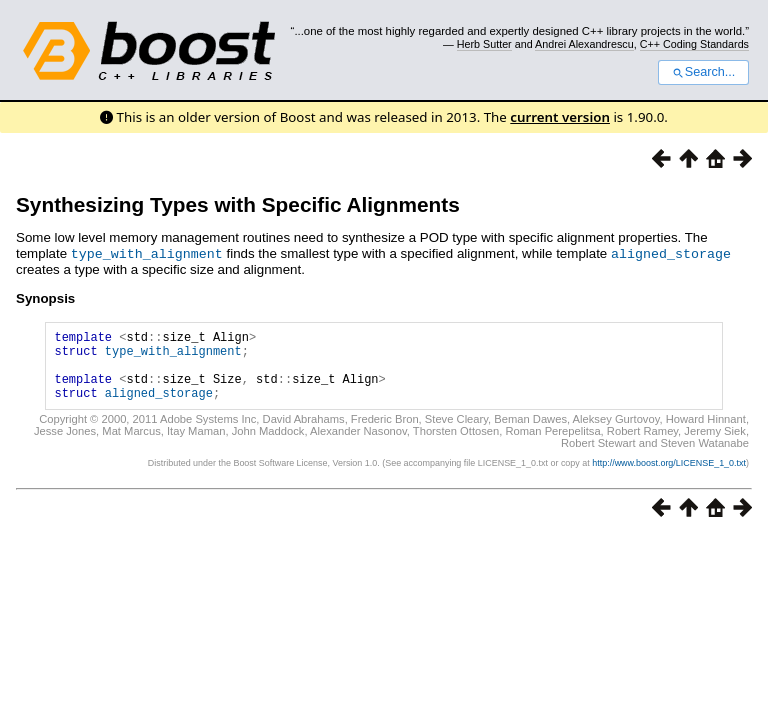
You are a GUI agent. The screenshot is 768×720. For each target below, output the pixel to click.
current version (560, 117)
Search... (703, 72)
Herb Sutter (484, 44)
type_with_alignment (147, 253)
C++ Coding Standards (694, 44)
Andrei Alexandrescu (584, 44)
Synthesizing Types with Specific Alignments (238, 204)
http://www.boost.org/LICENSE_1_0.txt (669, 477)
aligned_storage (671, 253)
